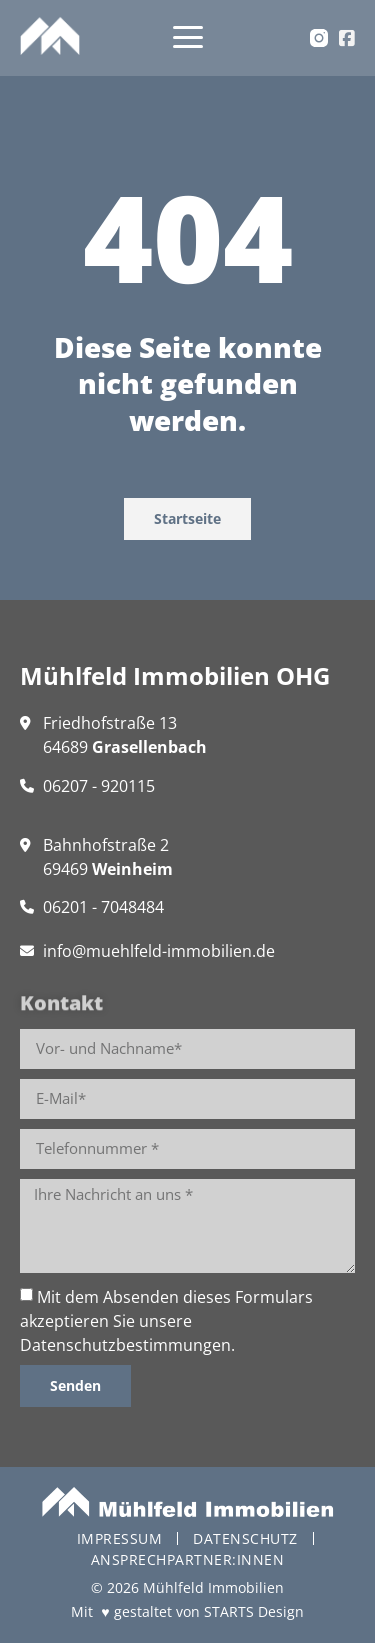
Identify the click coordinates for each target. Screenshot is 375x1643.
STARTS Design (254, 1611)
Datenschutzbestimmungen (125, 1345)
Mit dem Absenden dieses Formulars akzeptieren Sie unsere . (166, 1321)
